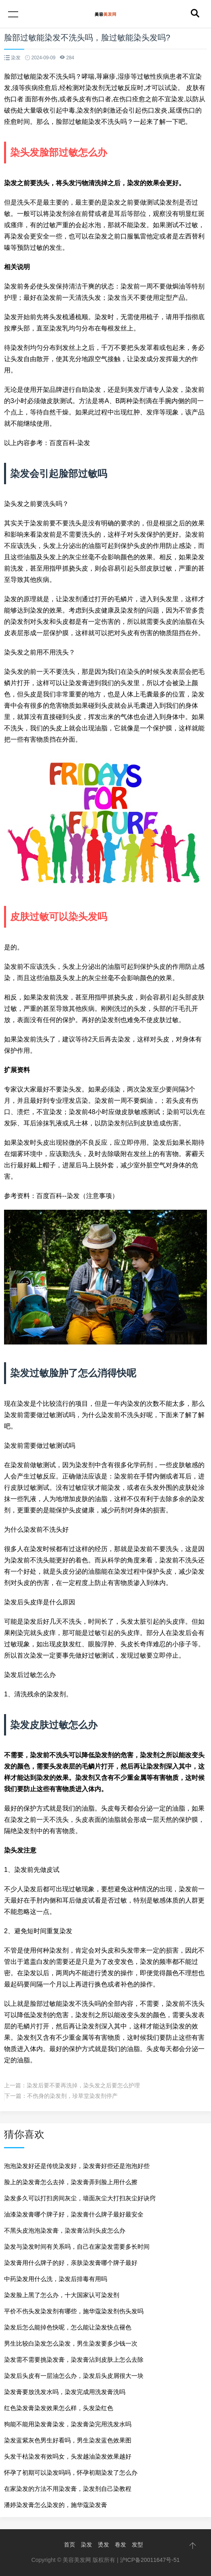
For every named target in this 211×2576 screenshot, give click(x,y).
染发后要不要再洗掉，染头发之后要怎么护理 (83, 2085)
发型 (137, 2544)
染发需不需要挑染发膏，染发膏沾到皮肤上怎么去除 (73, 2359)
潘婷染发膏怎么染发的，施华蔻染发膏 (55, 2504)
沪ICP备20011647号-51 (150, 2560)
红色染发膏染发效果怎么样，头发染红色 (58, 2408)
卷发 (120, 2544)
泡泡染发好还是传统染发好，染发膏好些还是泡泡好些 (77, 2165)
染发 (86, 2544)
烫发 (103, 2544)
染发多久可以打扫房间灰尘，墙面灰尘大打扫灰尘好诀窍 (80, 2198)
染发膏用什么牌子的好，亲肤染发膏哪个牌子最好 (70, 2262)
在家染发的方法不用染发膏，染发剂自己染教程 (67, 2488)
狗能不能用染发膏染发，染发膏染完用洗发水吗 (67, 2424)
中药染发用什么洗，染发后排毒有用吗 (55, 2278)
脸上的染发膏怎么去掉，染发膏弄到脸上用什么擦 (70, 2182)
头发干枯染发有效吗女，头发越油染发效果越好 (67, 2456)
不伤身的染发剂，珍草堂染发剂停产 (72, 2096)
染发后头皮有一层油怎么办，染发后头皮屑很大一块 (73, 2375)
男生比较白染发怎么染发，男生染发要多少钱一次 (70, 2343)
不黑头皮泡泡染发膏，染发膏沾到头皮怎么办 (64, 2230)
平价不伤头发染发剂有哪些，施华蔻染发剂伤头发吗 (73, 2311)
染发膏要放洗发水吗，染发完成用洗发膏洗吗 (64, 2391)
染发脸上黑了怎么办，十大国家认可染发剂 (61, 2295)
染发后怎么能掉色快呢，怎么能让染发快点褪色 (67, 2327)
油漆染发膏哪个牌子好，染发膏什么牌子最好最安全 (73, 2214)
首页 (69, 2544)
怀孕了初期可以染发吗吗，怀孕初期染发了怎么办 (70, 2472)
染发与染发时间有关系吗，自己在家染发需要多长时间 (77, 2246)
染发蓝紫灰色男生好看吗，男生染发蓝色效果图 (67, 2440)
